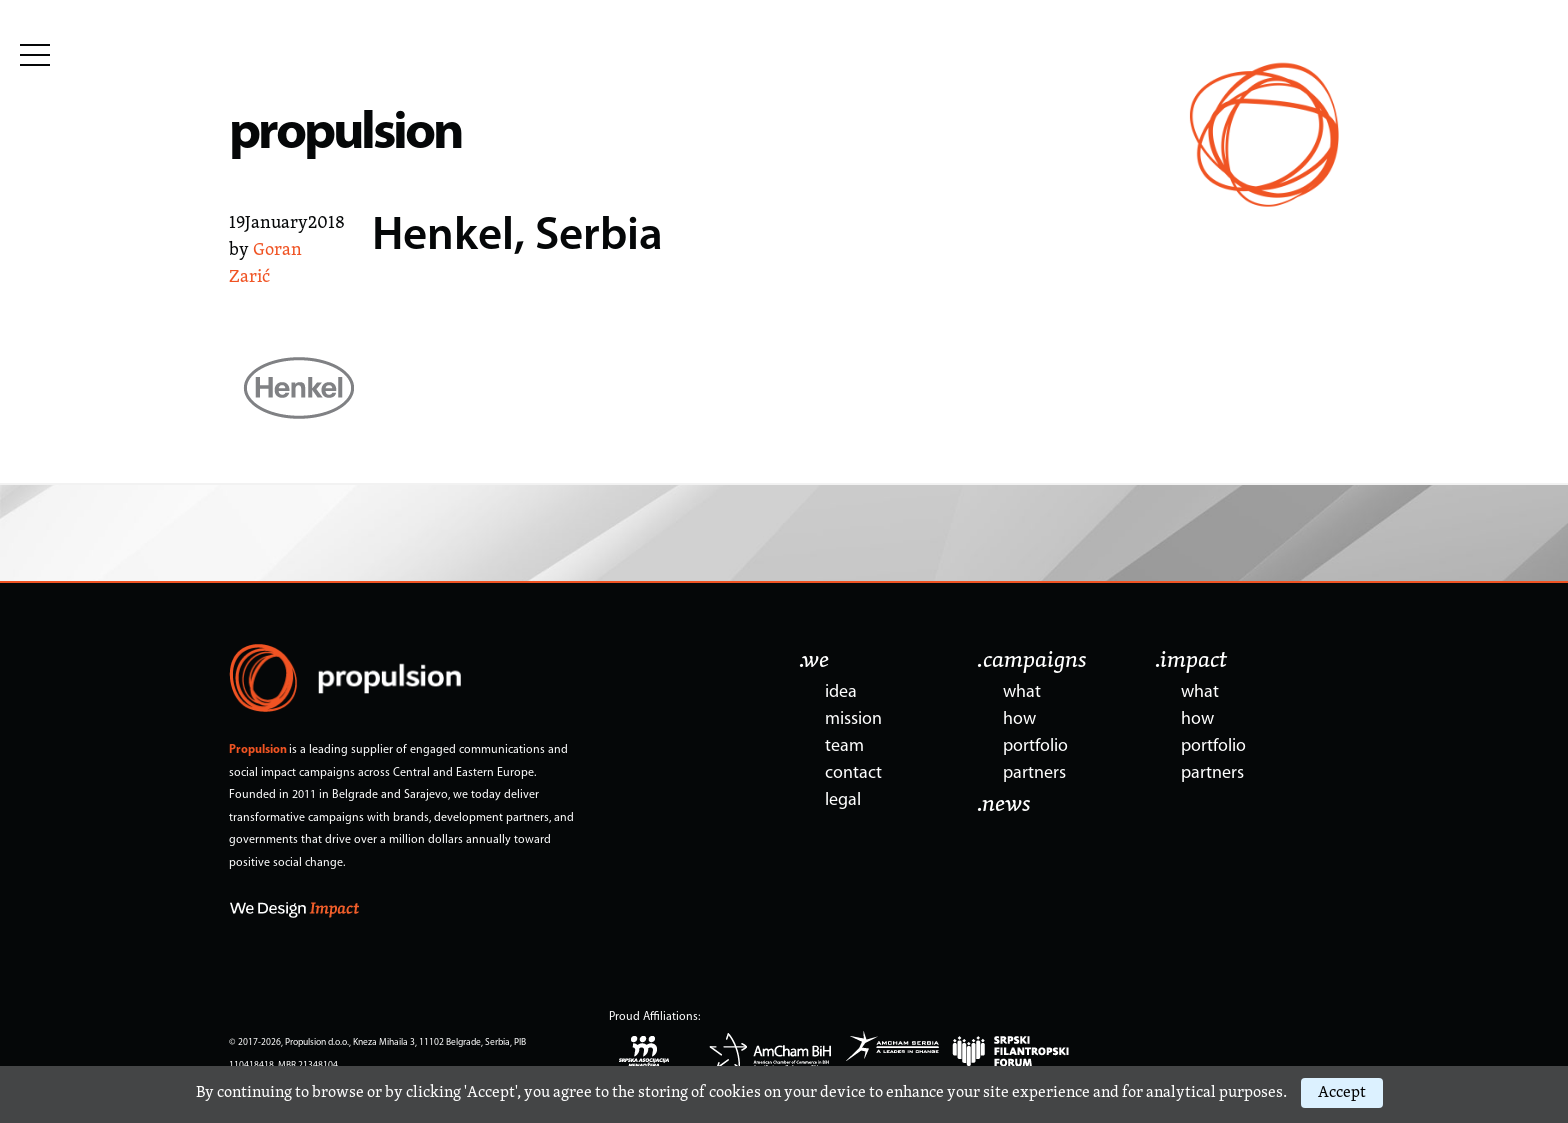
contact (853, 773)
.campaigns (1032, 661)
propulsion (345, 134)
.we (814, 661)
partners (1034, 773)
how (1019, 719)
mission (853, 719)
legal (843, 800)
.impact (1191, 661)
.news (1004, 805)
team (844, 746)
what (1022, 692)
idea (841, 692)
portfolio (1035, 746)
